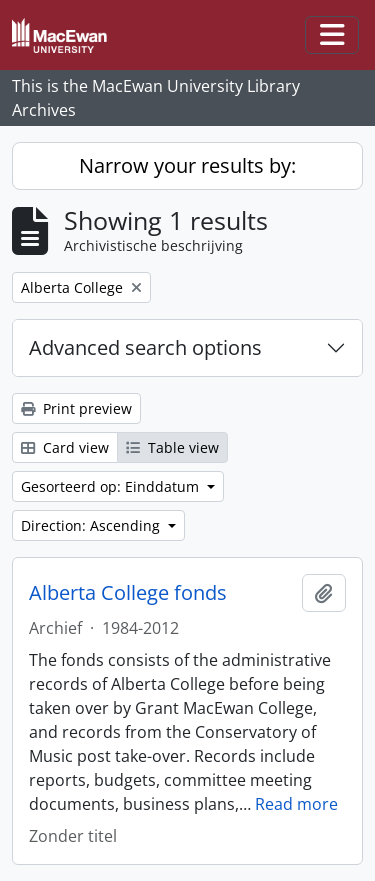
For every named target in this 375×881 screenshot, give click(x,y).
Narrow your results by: (187, 165)
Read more (296, 804)
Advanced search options (145, 347)
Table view (172, 447)
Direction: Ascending (92, 525)
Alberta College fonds (128, 593)
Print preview (76, 408)
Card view (65, 447)
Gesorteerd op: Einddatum (112, 486)
